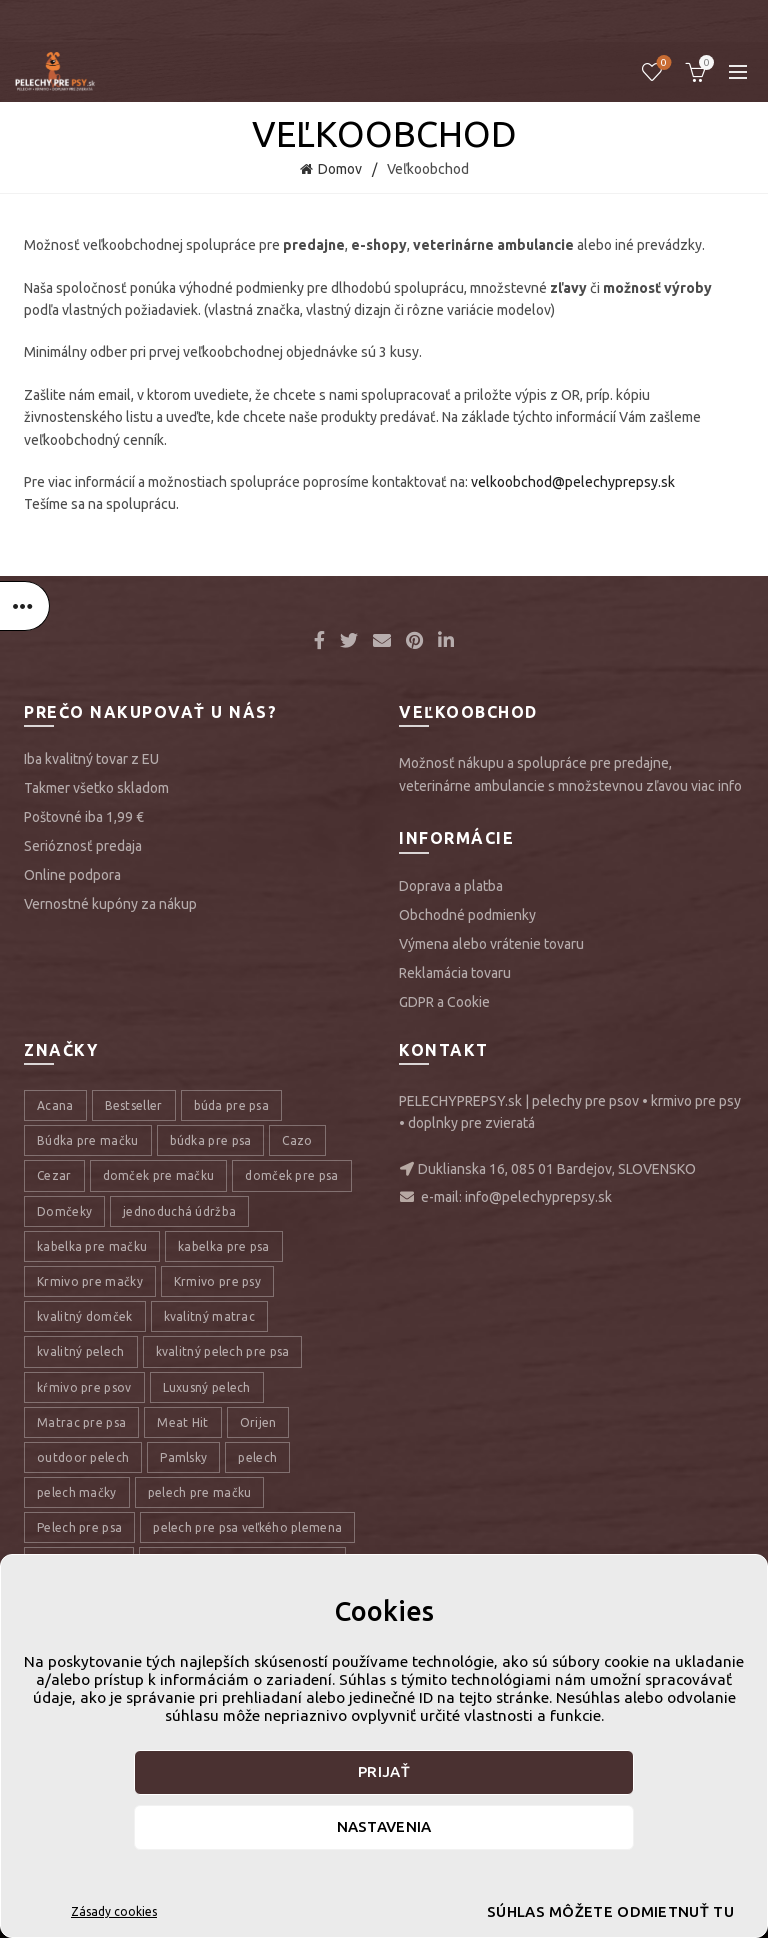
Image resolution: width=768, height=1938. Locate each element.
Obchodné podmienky (467, 915)
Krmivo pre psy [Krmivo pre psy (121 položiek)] (217, 1281)
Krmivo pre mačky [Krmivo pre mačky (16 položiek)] (90, 1281)
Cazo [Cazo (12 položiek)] (297, 1140)
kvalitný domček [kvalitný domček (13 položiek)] (85, 1316)
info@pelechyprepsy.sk (538, 1197)
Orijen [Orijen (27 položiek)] (258, 1422)
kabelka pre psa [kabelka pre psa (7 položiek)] (224, 1246)
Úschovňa (662, 63)
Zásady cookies (114, 1911)
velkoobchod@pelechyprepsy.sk (573, 482)
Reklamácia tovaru (455, 973)
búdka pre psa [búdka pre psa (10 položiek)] (211, 1140)
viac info (716, 786)
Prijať (384, 1771)
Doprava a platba (451, 886)
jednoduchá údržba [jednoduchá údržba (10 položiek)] (179, 1211)
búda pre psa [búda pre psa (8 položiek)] (232, 1105)
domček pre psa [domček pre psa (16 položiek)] (291, 1175)
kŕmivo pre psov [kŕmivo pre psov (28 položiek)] (84, 1387)
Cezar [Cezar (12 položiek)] (54, 1175)
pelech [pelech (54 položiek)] (257, 1457)
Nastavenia (384, 1826)
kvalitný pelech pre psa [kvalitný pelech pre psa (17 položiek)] (223, 1351)
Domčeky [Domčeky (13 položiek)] (64, 1211)
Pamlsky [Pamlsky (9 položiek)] (183, 1457)
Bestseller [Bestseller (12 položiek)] (134, 1105)
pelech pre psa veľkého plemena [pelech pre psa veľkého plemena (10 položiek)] (247, 1527)
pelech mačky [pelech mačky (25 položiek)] (77, 1492)
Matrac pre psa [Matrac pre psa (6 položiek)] (81, 1422)
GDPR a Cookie (444, 1002)
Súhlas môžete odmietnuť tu (577, 1911)
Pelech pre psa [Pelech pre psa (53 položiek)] (79, 1527)
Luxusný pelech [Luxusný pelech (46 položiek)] (207, 1387)
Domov (340, 169)
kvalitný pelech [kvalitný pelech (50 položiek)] (81, 1351)
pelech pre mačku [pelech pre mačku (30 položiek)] (200, 1492)
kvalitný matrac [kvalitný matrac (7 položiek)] (210, 1316)
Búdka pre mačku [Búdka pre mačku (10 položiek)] (88, 1140)
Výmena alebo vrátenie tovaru (491, 944)
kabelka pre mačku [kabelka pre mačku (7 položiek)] (92, 1246)
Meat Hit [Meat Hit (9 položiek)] (182, 1422)
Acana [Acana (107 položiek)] (55, 1105)
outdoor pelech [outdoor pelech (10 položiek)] (83, 1457)
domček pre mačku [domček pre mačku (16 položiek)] (159, 1175)
